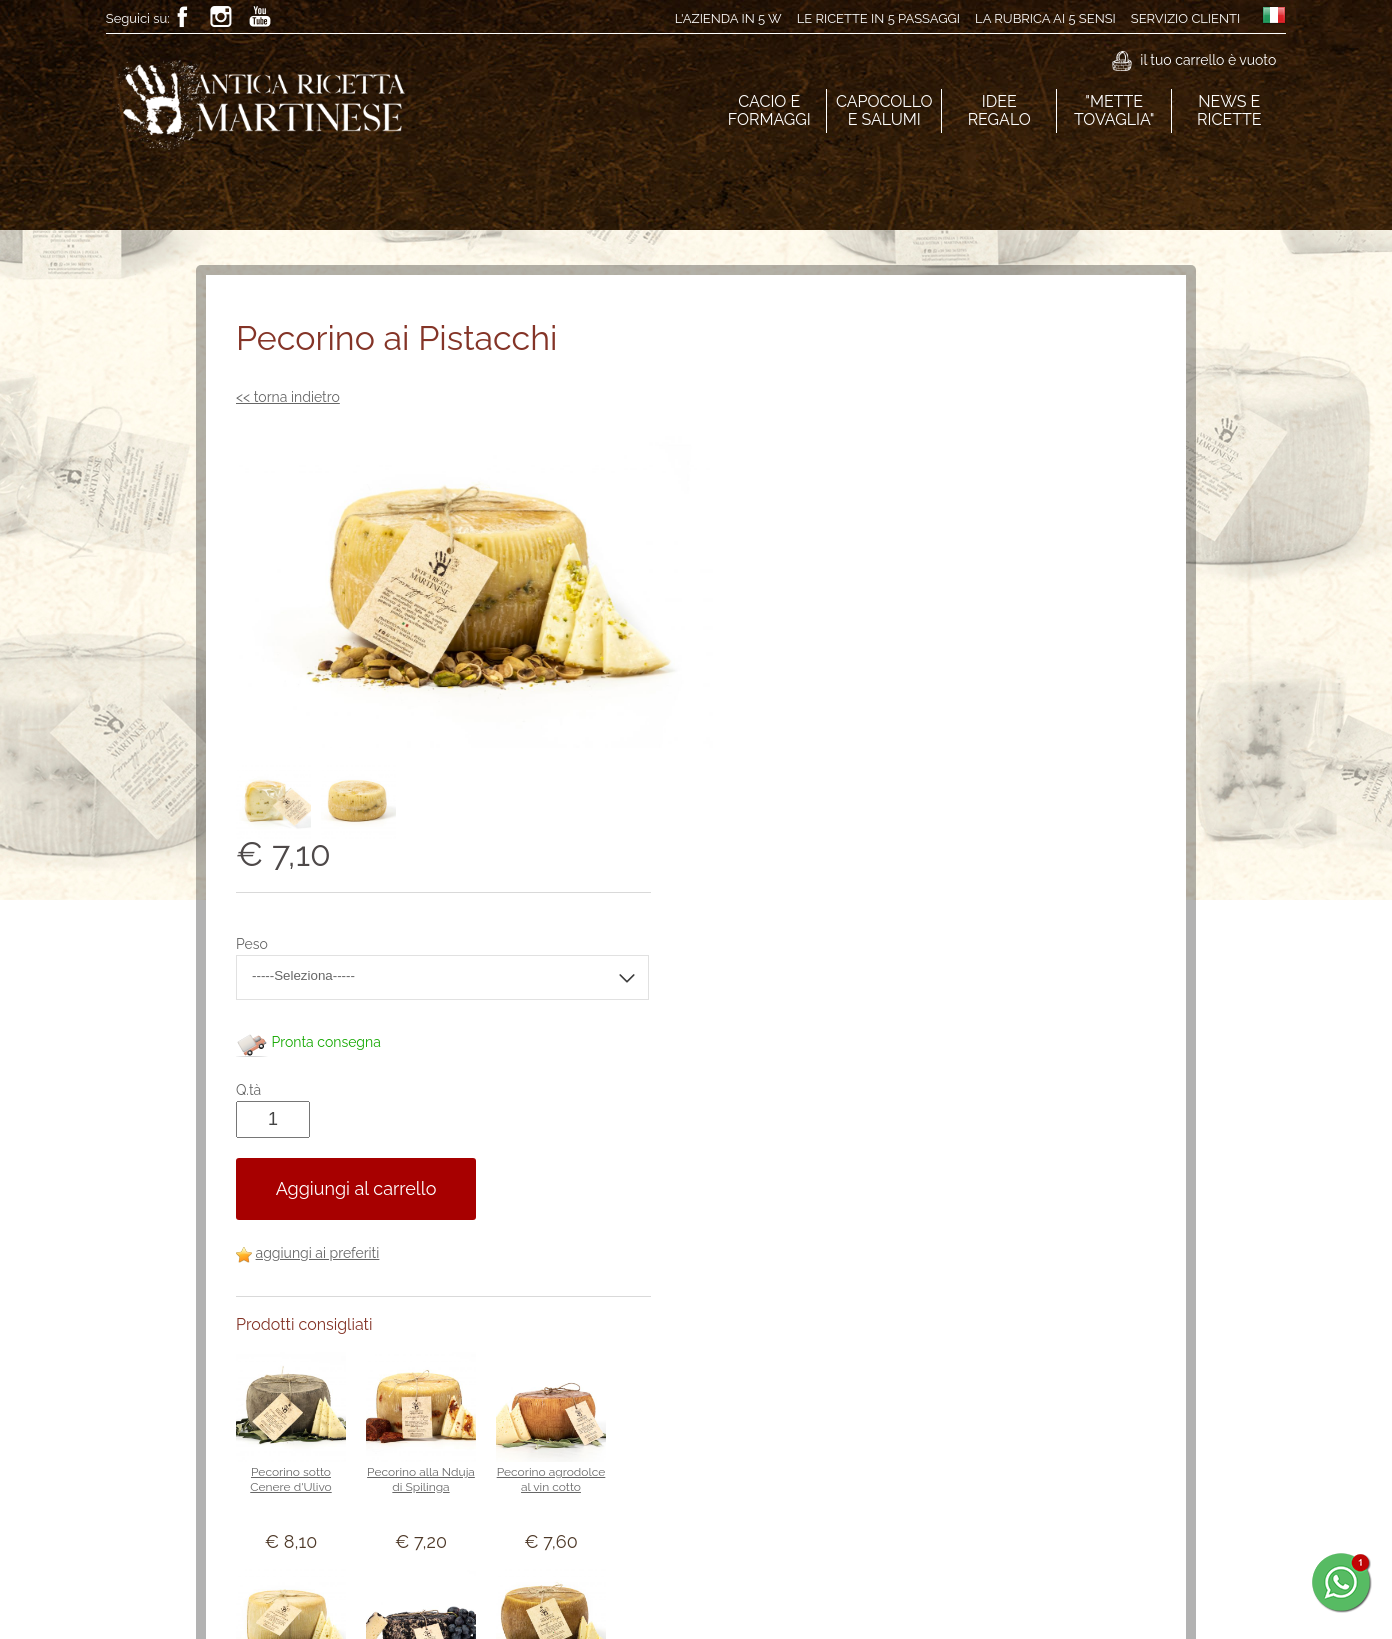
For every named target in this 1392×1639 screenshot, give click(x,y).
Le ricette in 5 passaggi (877, 18)
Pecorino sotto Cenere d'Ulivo (796, 1070)
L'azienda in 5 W (727, 18)
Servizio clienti (1185, 18)
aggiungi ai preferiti (824, 844)
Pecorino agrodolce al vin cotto (1057, 1070)
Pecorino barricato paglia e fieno (926, 1500)
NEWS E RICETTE (1229, 110)
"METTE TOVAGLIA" (1114, 110)
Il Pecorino (1057, 1278)
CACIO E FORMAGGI (769, 110)
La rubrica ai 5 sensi (1045, 18)
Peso (758, 535)
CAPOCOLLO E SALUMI (884, 110)
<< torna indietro (288, 397)
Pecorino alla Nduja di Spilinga (927, 1070)
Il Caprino (797, 1278)
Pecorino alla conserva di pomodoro (797, 1508)
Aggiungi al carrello (862, 779)
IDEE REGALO (998, 110)
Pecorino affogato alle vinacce (926, 1285)
